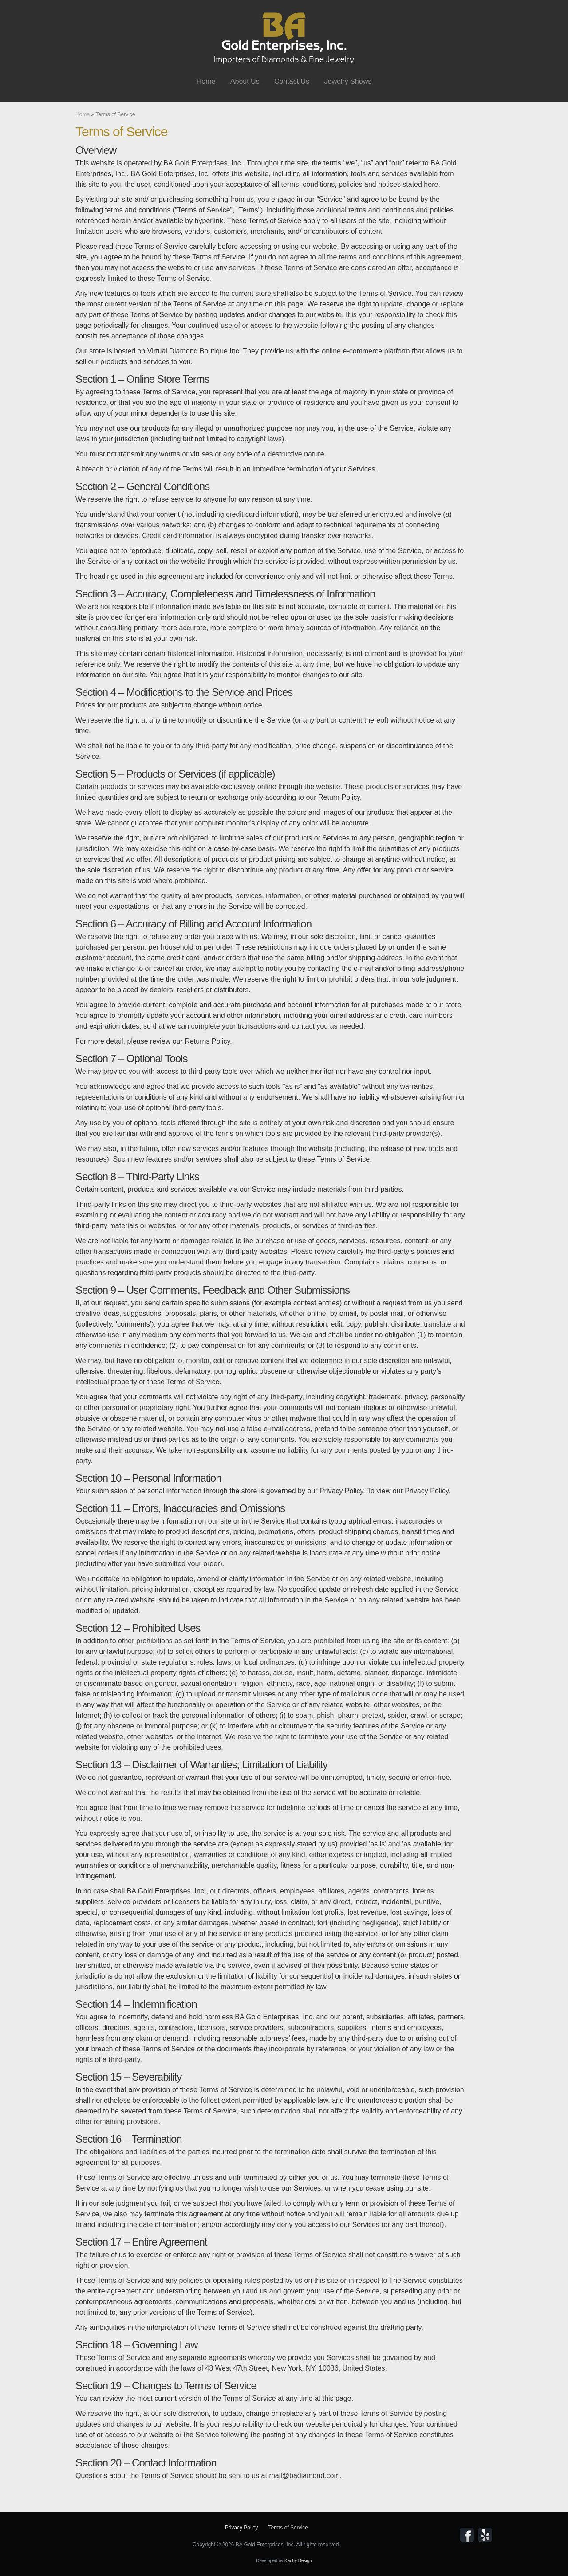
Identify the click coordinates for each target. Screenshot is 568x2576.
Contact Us (291, 81)
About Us (245, 81)
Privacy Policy (241, 2528)
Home (206, 81)
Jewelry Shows (347, 81)
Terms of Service (288, 2528)
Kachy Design (298, 2560)
